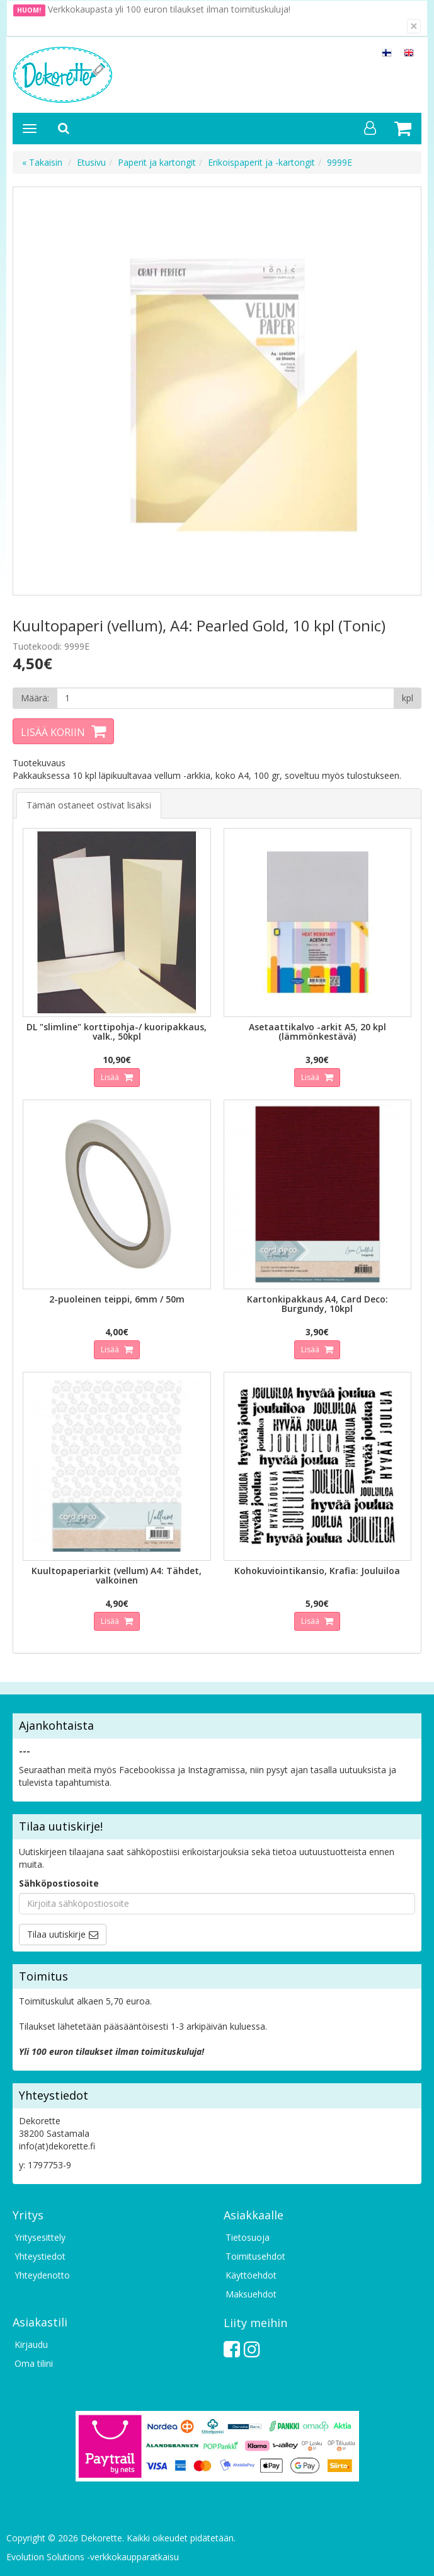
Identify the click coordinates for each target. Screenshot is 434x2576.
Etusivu (91, 162)
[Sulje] (414, 26)
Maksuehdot (251, 2294)
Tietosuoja (248, 2237)
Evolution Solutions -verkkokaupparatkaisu (92, 2557)
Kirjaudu (31, 2344)
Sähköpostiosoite (59, 1883)
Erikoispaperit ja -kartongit (261, 162)
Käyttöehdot (251, 2275)
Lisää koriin (53, 732)
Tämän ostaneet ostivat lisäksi (88, 805)
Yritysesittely (40, 2237)
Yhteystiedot (40, 2256)
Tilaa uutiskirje (56, 1934)
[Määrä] (225, 698)
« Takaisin (42, 162)
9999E (339, 162)
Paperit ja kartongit (157, 162)
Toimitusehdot (255, 2256)
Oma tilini (33, 2363)
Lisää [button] (111, 1077)
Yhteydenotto (42, 2275)
